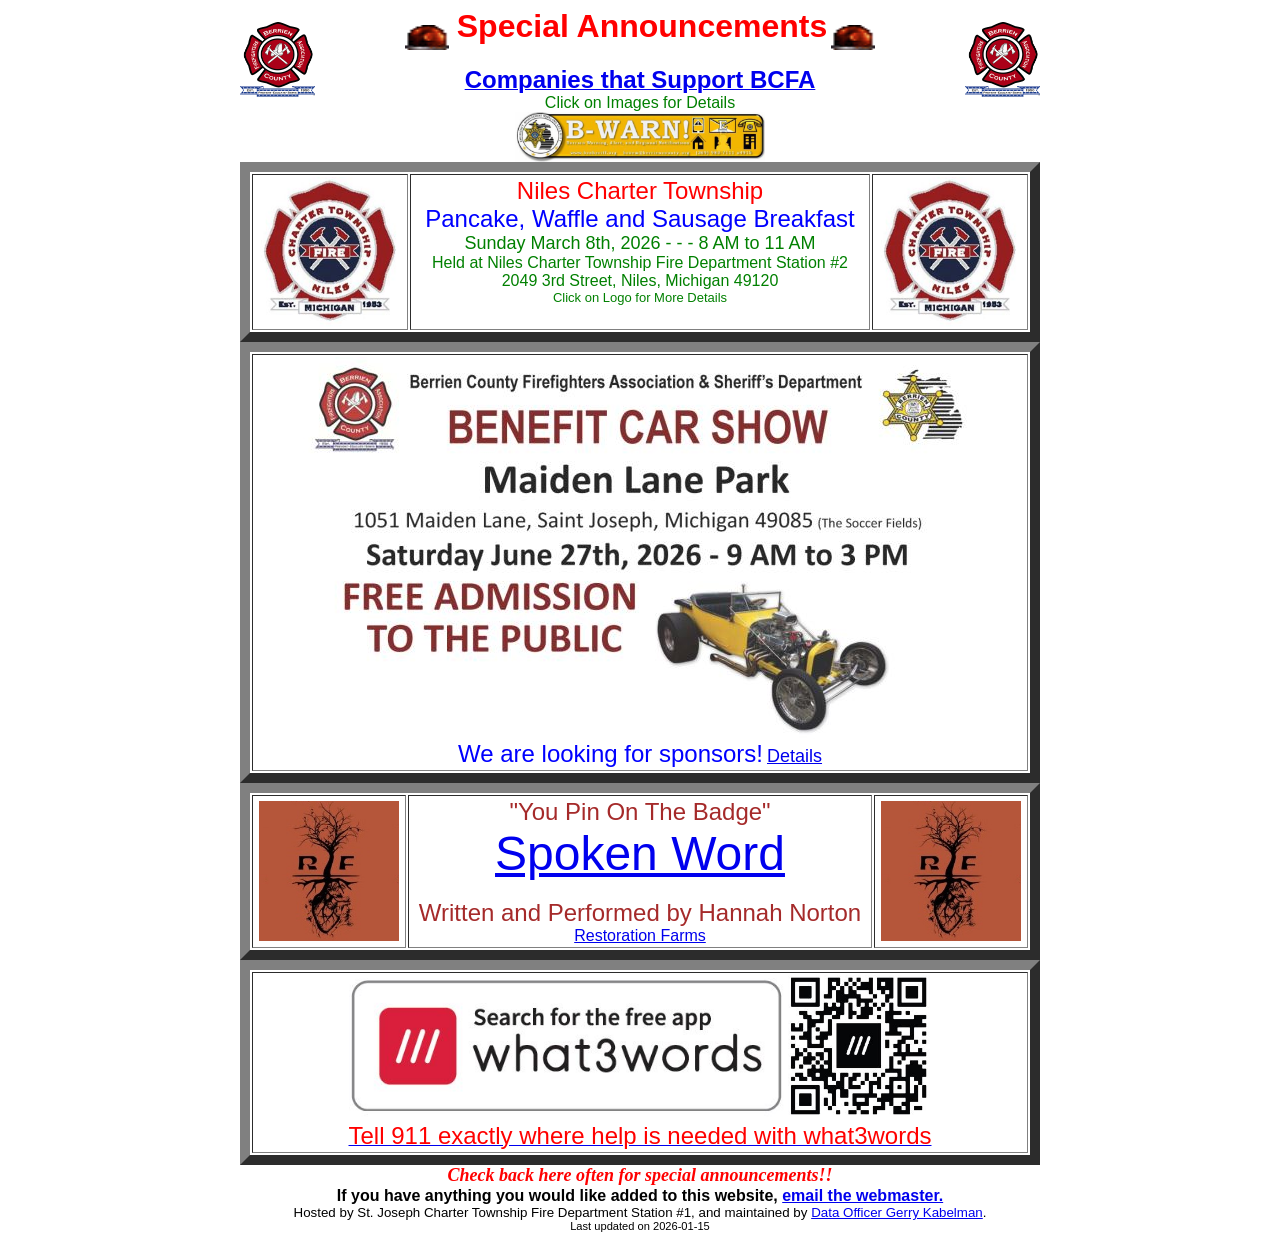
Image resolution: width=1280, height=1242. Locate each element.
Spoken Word (640, 853)
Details (794, 756)
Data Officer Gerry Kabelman (897, 1212)
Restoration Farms (640, 935)
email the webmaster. (862, 1195)
